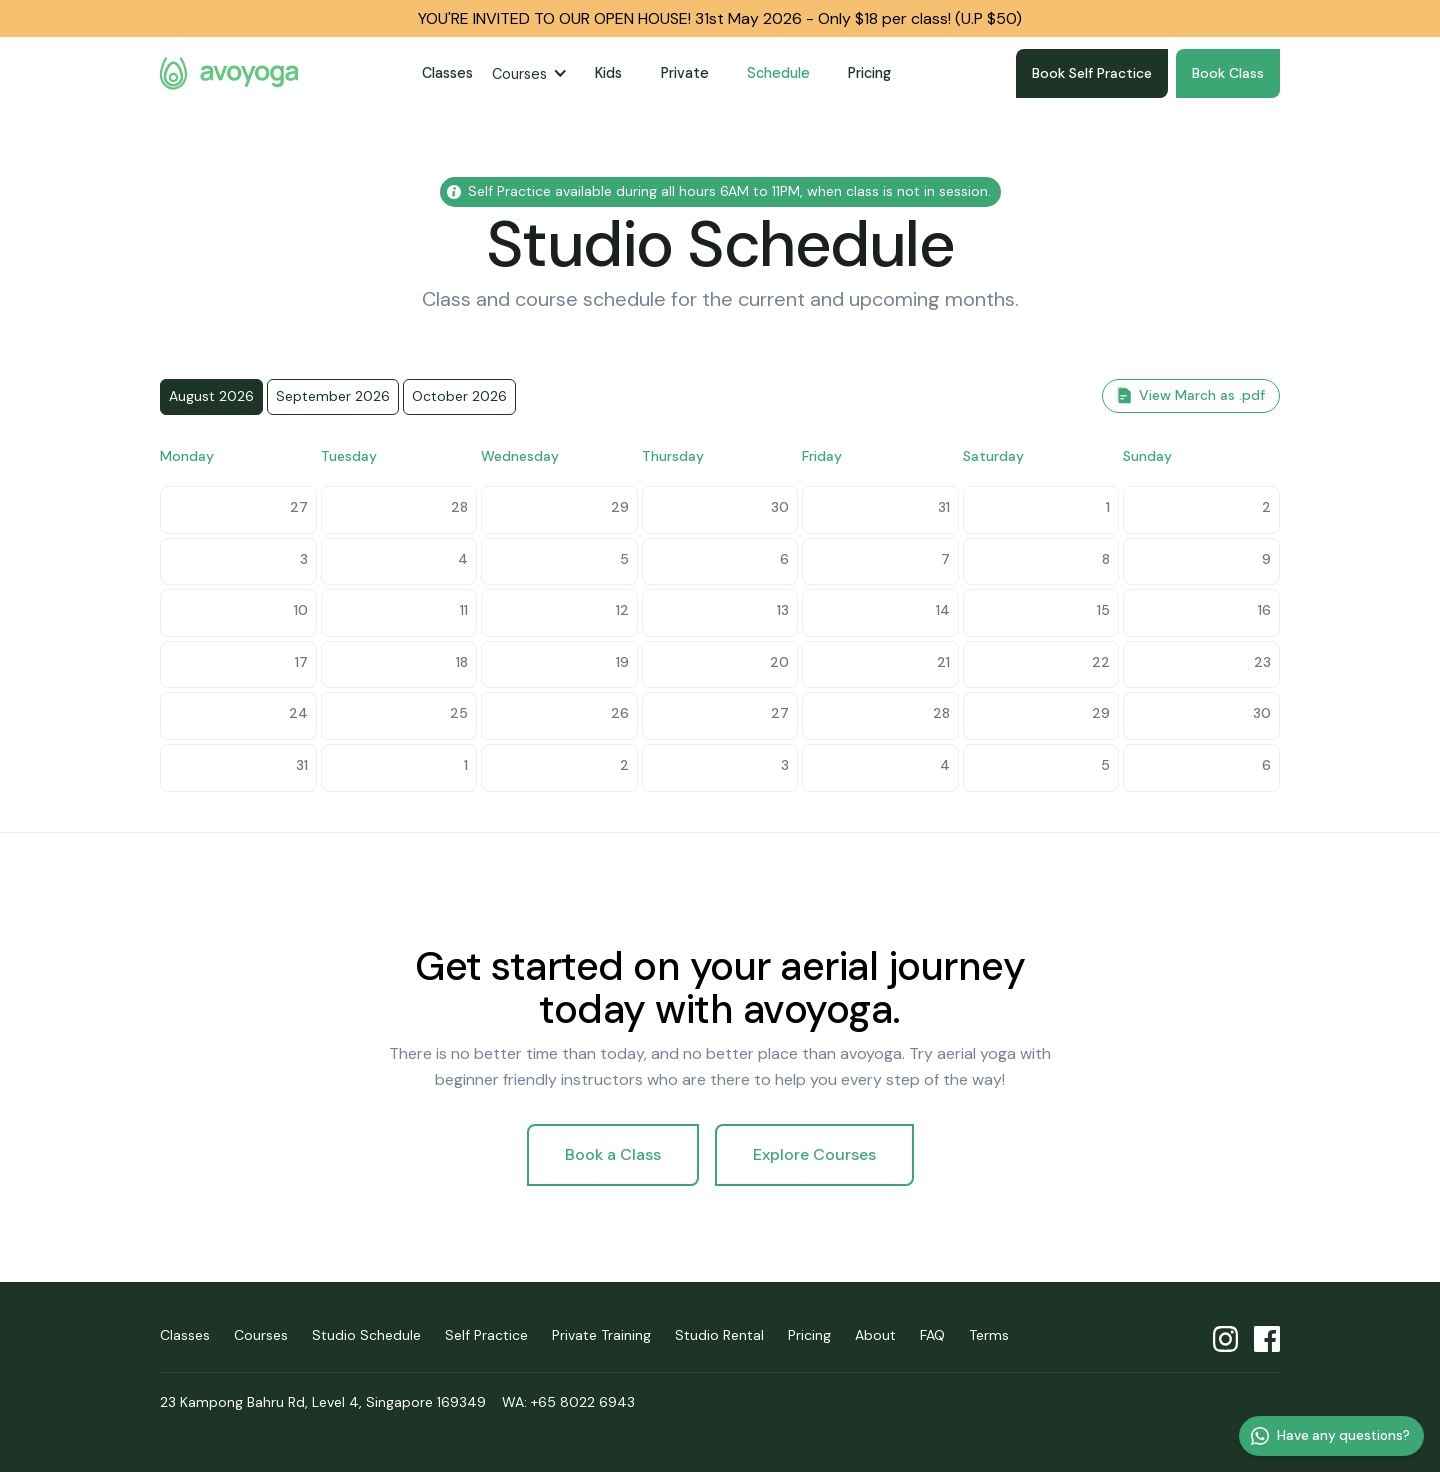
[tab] (211, 397)
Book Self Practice (1092, 73)
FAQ (932, 1335)
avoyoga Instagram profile (1226, 1340)
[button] (534, 73)
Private (685, 73)
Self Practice (486, 1335)
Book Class (1228, 73)
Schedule (778, 73)
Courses (519, 74)
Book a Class (613, 1154)
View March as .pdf (1202, 395)
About (875, 1335)
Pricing (869, 73)
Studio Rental (719, 1335)
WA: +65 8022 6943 (568, 1402)
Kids (608, 73)
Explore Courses (814, 1154)
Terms (989, 1335)
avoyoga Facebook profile (1267, 1340)
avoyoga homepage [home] (229, 74)
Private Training (601, 1335)
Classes (447, 73)
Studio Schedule (366, 1335)
